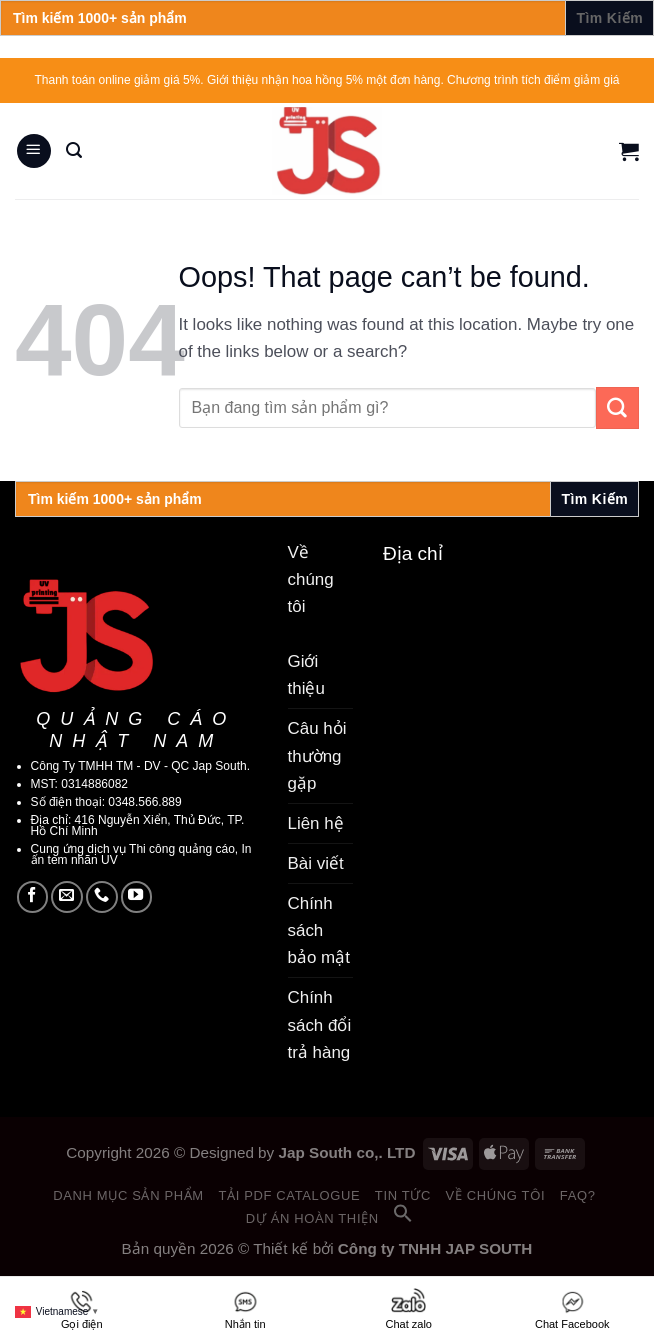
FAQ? (578, 1195)
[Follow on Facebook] (33, 897)
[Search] (74, 150)
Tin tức (403, 1195)
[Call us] (102, 897)
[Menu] (34, 151)
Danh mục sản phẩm (128, 1195)
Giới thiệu (306, 675)
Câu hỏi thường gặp (317, 755)
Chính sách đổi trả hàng (320, 1024)
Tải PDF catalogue (289, 1195)
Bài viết (316, 863)
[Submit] (617, 407)
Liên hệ (316, 823)
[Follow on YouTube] (137, 897)
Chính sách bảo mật (319, 930)
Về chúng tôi (496, 1195)
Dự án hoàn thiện (312, 1218)
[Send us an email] (67, 897)
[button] (403, 1218)
